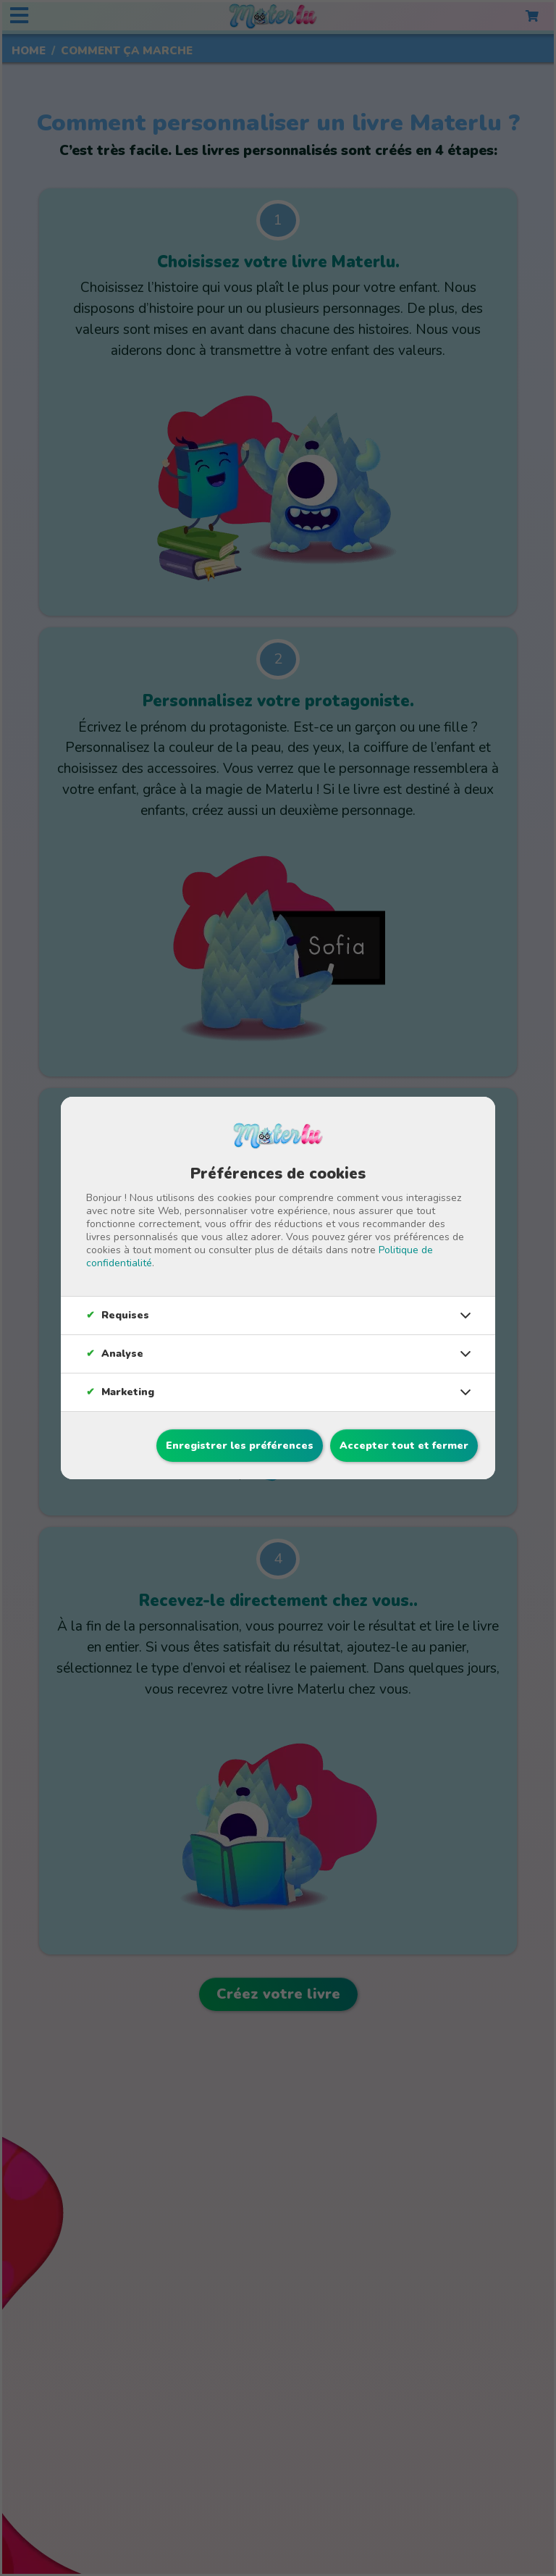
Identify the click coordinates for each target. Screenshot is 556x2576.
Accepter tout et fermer (404, 1445)
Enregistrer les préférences (239, 1445)
